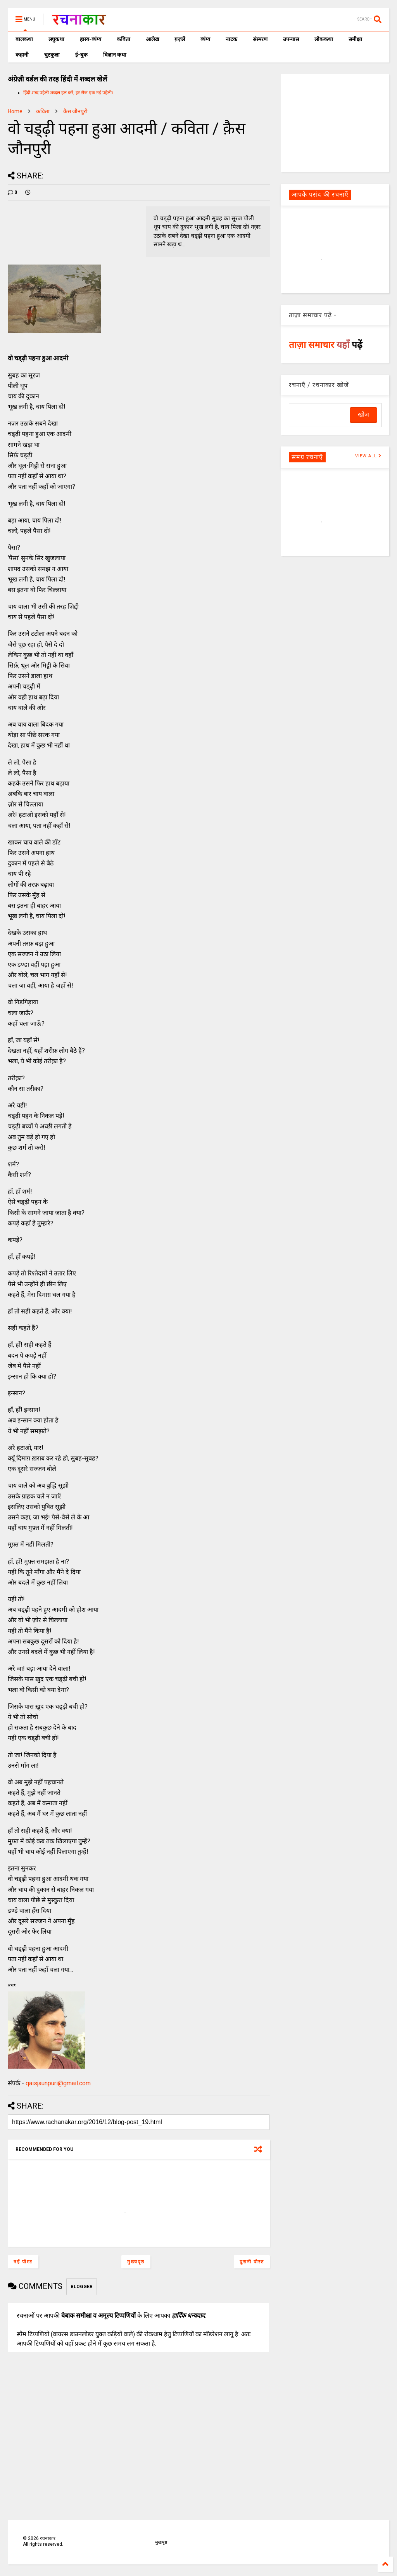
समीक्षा (355, 39)
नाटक (231, 39)
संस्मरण (260, 39)
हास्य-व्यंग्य (90, 39)
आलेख (152, 39)
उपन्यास (291, 39)
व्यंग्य (205, 39)
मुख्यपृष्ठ (136, 2262)
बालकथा (24, 39)
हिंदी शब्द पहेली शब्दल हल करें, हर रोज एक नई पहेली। (68, 92)
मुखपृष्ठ (161, 2542)
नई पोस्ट (23, 2262)
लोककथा (323, 39)
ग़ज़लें (179, 39)
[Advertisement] (335, 122)
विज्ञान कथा (114, 55)
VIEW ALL (368, 455)
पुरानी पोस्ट (252, 2262)
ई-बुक (81, 55)
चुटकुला (52, 55)
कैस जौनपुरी (75, 111)
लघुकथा (56, 39)
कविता (123, 39)
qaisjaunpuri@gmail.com (58, 2083)
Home (15, 111)
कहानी (22, 55)
